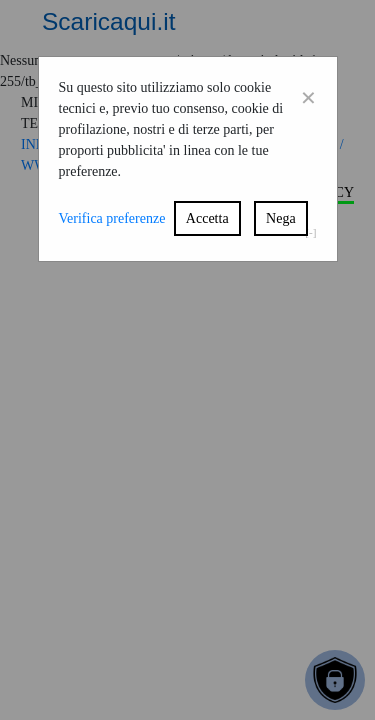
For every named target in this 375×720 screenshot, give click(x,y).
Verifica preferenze (112, 218)
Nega (281, 218)
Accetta (207, 218)
